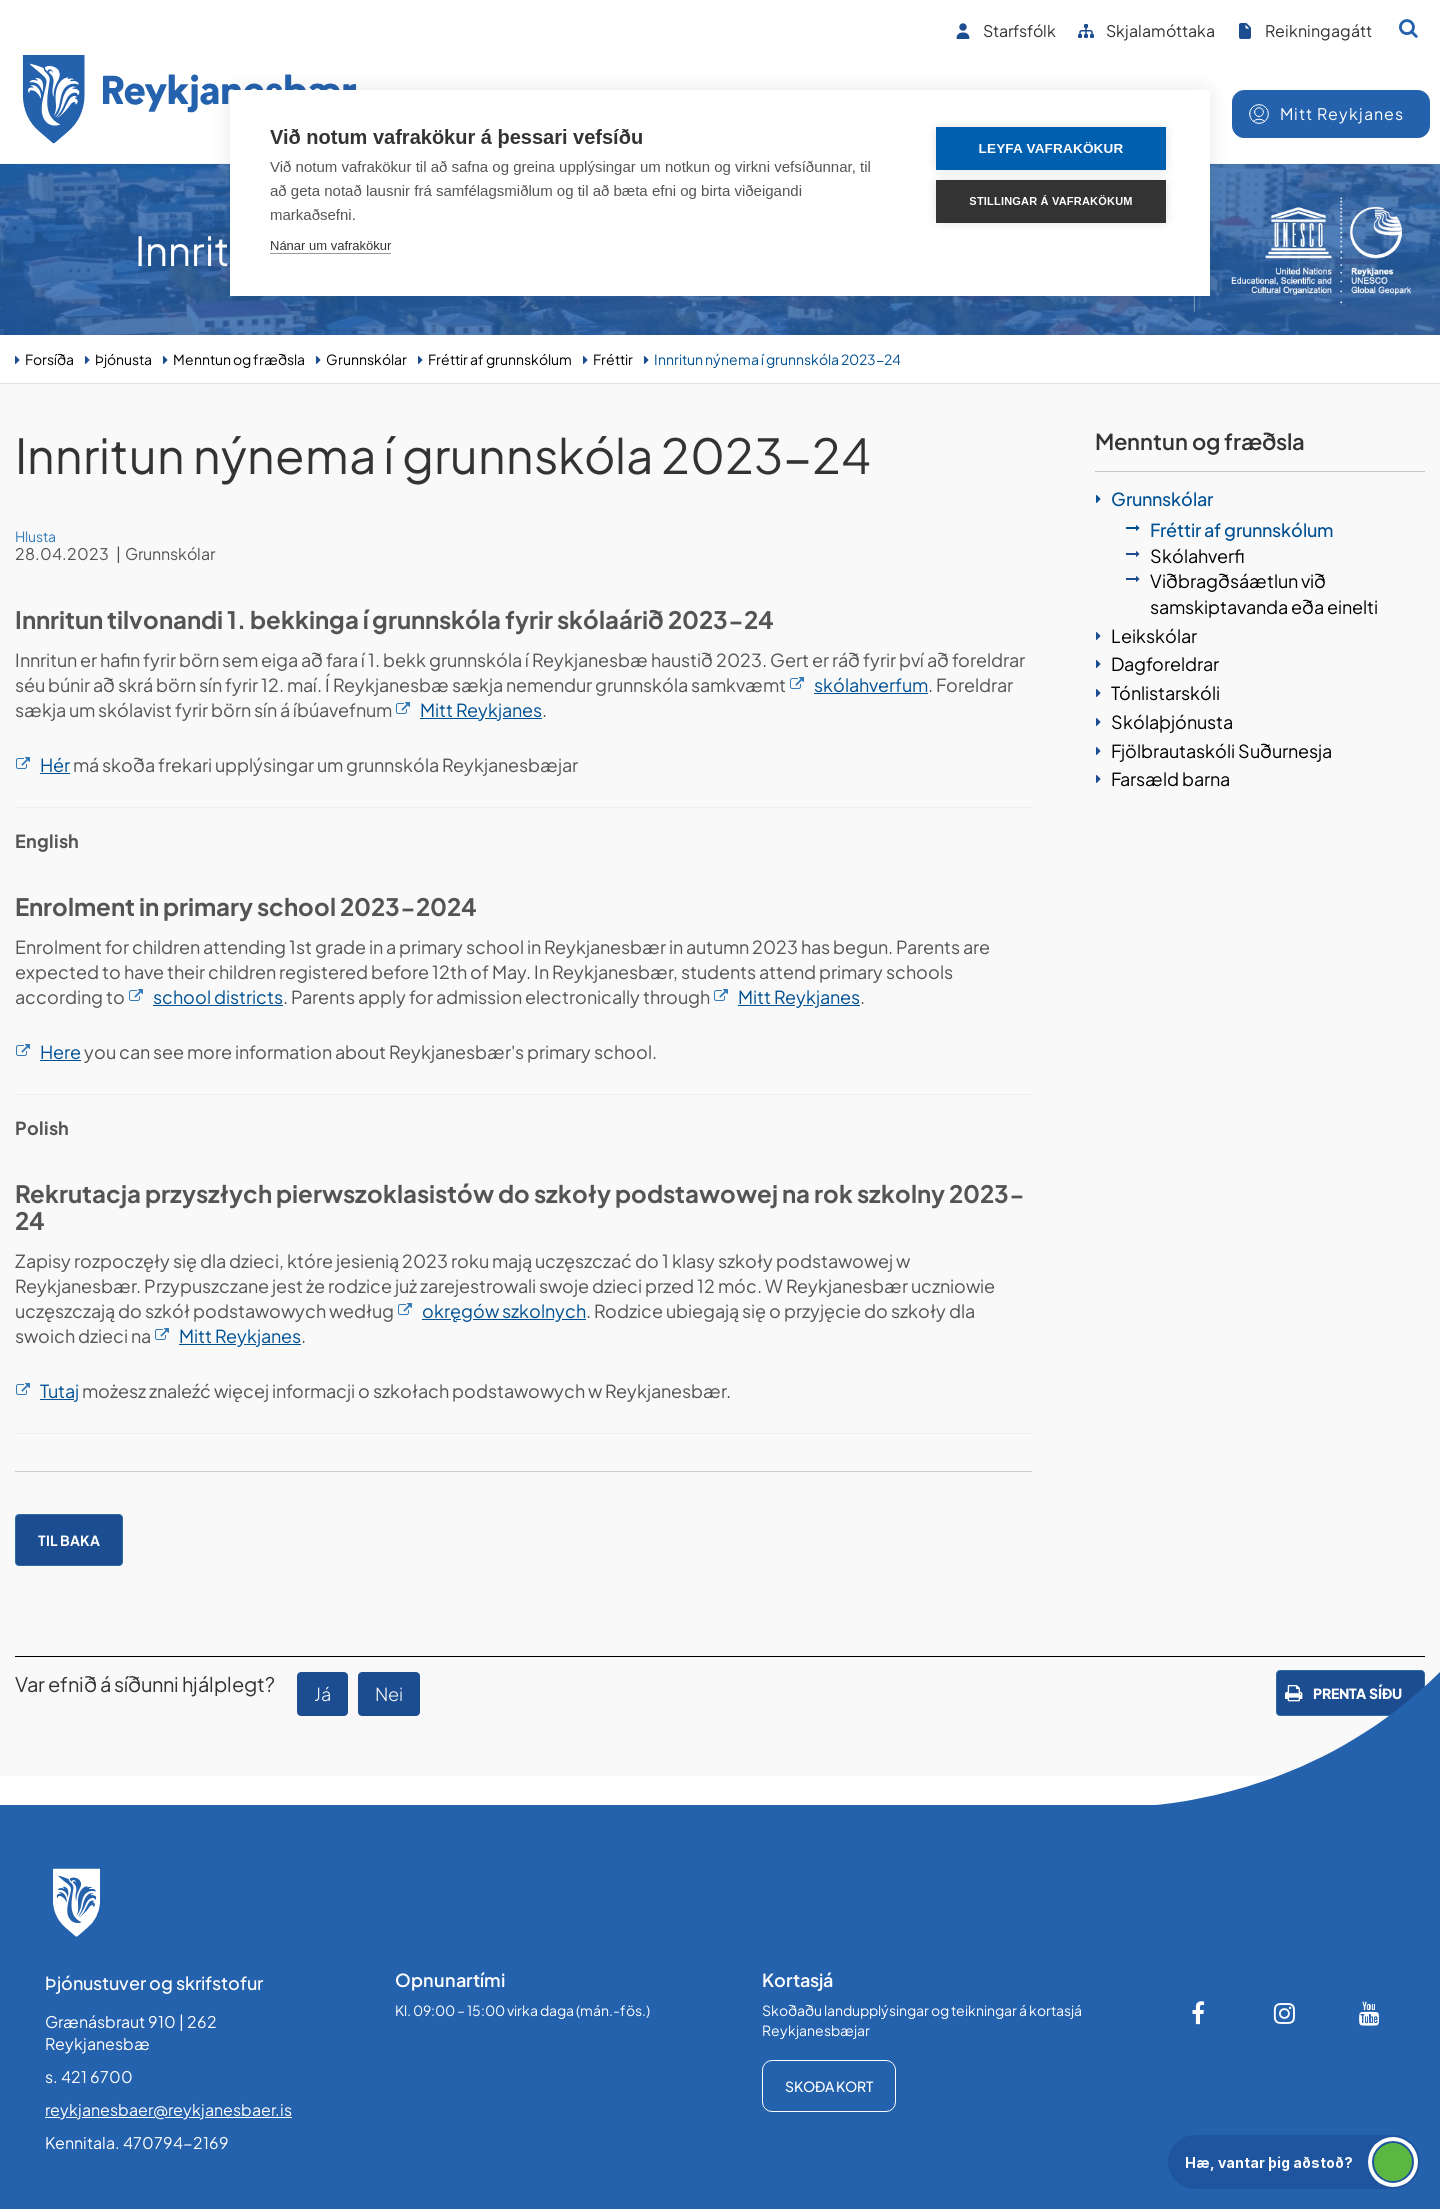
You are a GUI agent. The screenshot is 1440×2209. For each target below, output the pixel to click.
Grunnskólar (366, 359)
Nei (389, 1693)
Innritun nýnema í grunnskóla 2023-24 (777, 359)
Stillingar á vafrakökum (1050, 201)
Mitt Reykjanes (481, 709)
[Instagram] (1285, 2013)
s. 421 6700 (89, 2076)
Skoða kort (829, 2086)
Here (60, 1051)
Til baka (69, 1540)
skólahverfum (871, 684)
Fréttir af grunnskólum (500, 359)
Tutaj (59, 1390)
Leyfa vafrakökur (1051, 148)
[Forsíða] (190, 102)
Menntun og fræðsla (239, 359)
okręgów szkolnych (504, 1310)
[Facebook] (1200, 2013)
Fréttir (613, 359)
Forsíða (49, 359)
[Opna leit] (1408, 28)
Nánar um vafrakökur (330, 245)
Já (322, 1693)
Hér (55, 764)
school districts (218, 996)
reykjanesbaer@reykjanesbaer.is (168, 2109)
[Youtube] (1370, 2013)
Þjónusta (123, 359)
